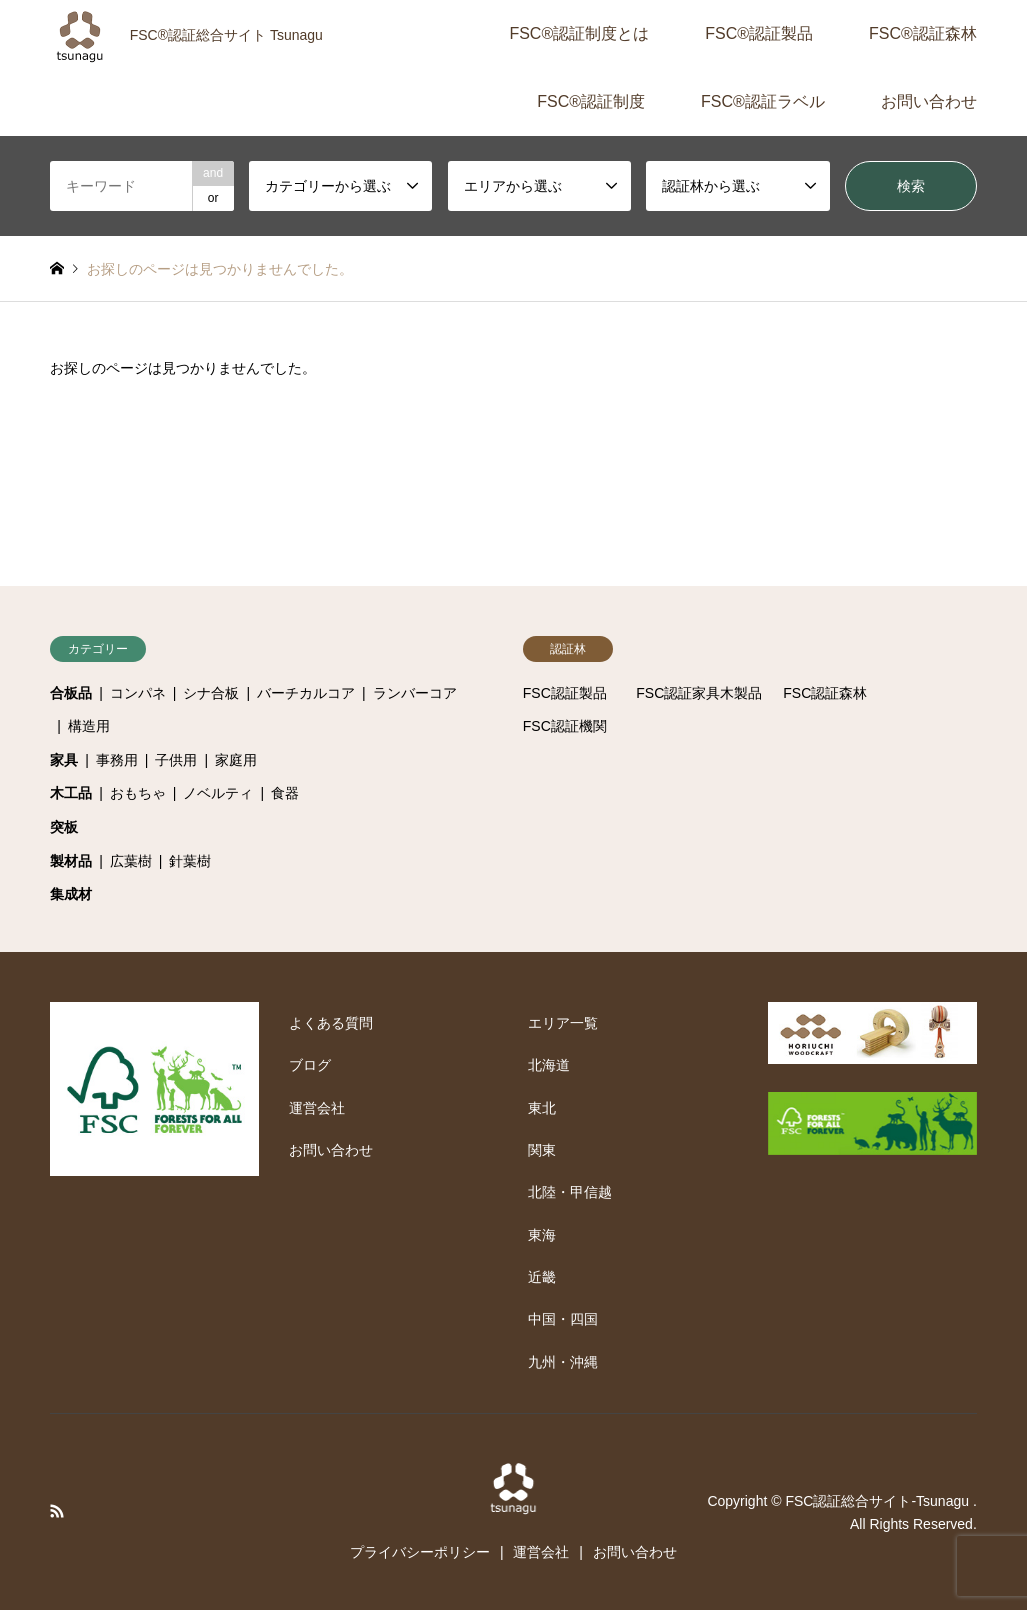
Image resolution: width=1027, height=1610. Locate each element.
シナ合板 (211, 693)
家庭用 (236, 760)
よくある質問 (331, 1023)
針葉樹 (190, 861)
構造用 (89, 726)
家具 (64, 760)
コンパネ (138, 693)
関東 (542, 1150)
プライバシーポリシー (420, 1552)
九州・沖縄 (563, 1362)
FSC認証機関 (565, 726)
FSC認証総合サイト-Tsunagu (878, 1501)
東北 (542, 1108)
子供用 (176, 760)
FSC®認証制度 (591, 101)
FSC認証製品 (565, 693)
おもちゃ (138, 793)
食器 (285, 793)
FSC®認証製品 (759, 33)
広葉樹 (131, 861)
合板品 (71, 693)
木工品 (71, 793)
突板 (64, 827)
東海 (542, 1235)
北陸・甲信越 (570, 1192)
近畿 (542, 1277)
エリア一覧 (563, 1023)
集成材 (71, 894)
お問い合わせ (929, 101)
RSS (57, 1511)
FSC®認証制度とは (579, 33)
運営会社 (317, 1108)
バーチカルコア (306, 693)
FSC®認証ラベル (763, 101)
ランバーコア (415, 693)
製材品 (71, 861)
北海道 (549, 1065)
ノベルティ (218, 793)
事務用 (117, 760)
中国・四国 (563, 1319)
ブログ (310, 1065)
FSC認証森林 (825, 693)
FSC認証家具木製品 (699, 693)
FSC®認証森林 (923, 33)
